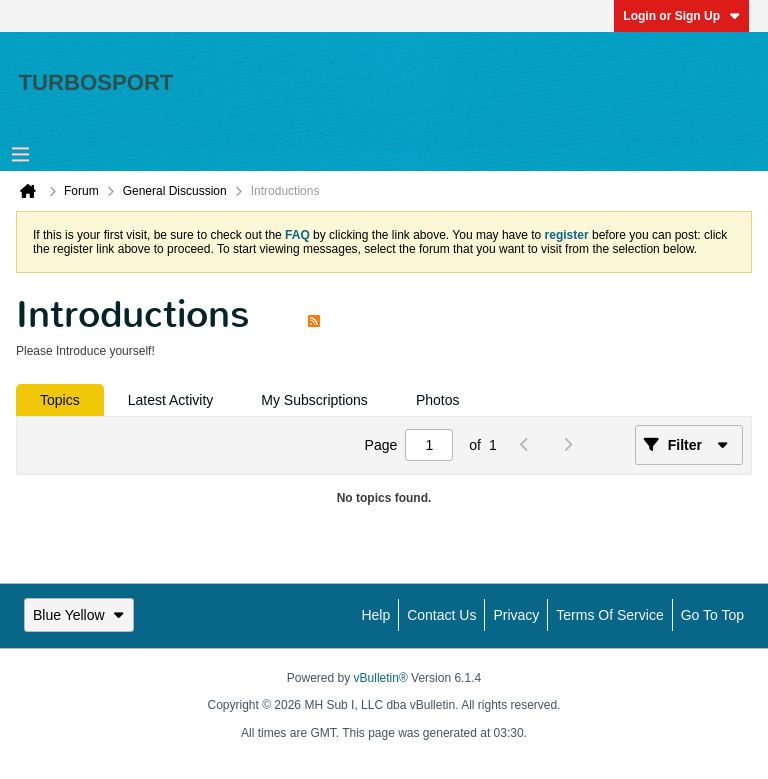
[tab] (60, 400)
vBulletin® (381, 678)
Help (375, 615)
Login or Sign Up (681, 16)
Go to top (712, 615)
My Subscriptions (314, 400)
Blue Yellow (79, 615)
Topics (60, 400)
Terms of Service (609, 615)
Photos (438, 400)
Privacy (516, 615)
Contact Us (441, 615)
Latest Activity (171, 400)
